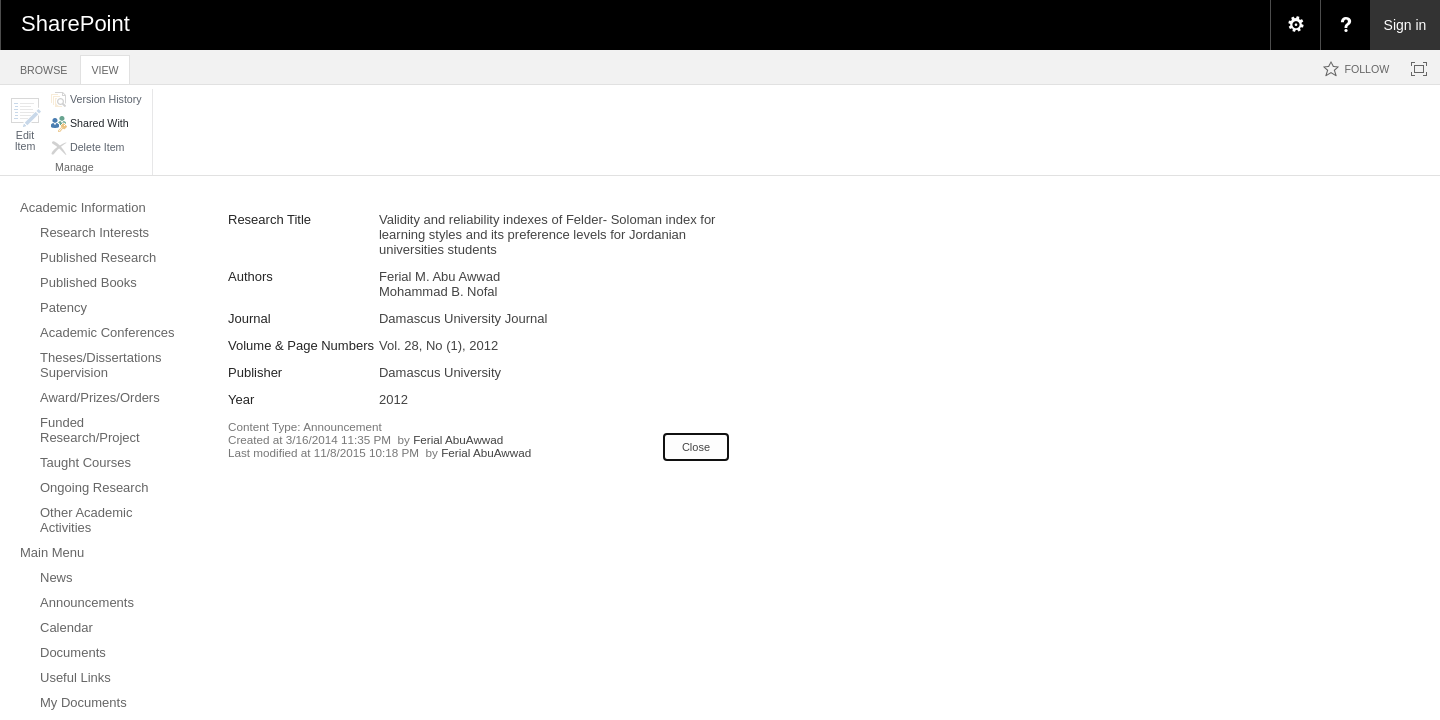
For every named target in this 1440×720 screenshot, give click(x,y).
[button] (25, 124)
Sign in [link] (1405, 25)
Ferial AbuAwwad (458, 439)
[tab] (43, 66)
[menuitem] (1295, 25)
